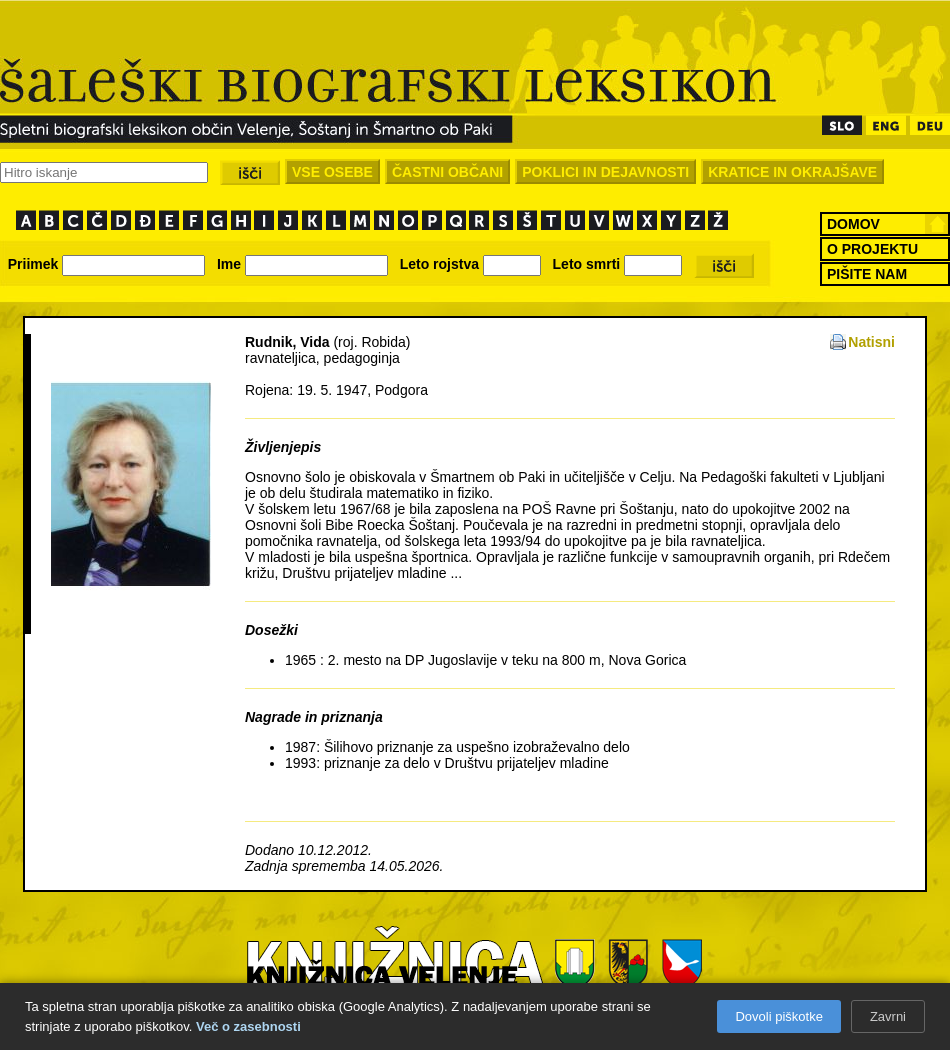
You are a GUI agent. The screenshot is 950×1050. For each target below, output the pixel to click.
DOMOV (853, 224)
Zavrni (888, 1016)
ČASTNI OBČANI (447, 172)
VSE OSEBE (332, 172)
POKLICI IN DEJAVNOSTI (605, 172)
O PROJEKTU (872, 249)
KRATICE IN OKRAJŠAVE (792, 172)
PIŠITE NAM (867, 274)
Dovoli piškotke (778, 1016)
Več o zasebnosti (248, 1026)
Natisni (871, 342)
